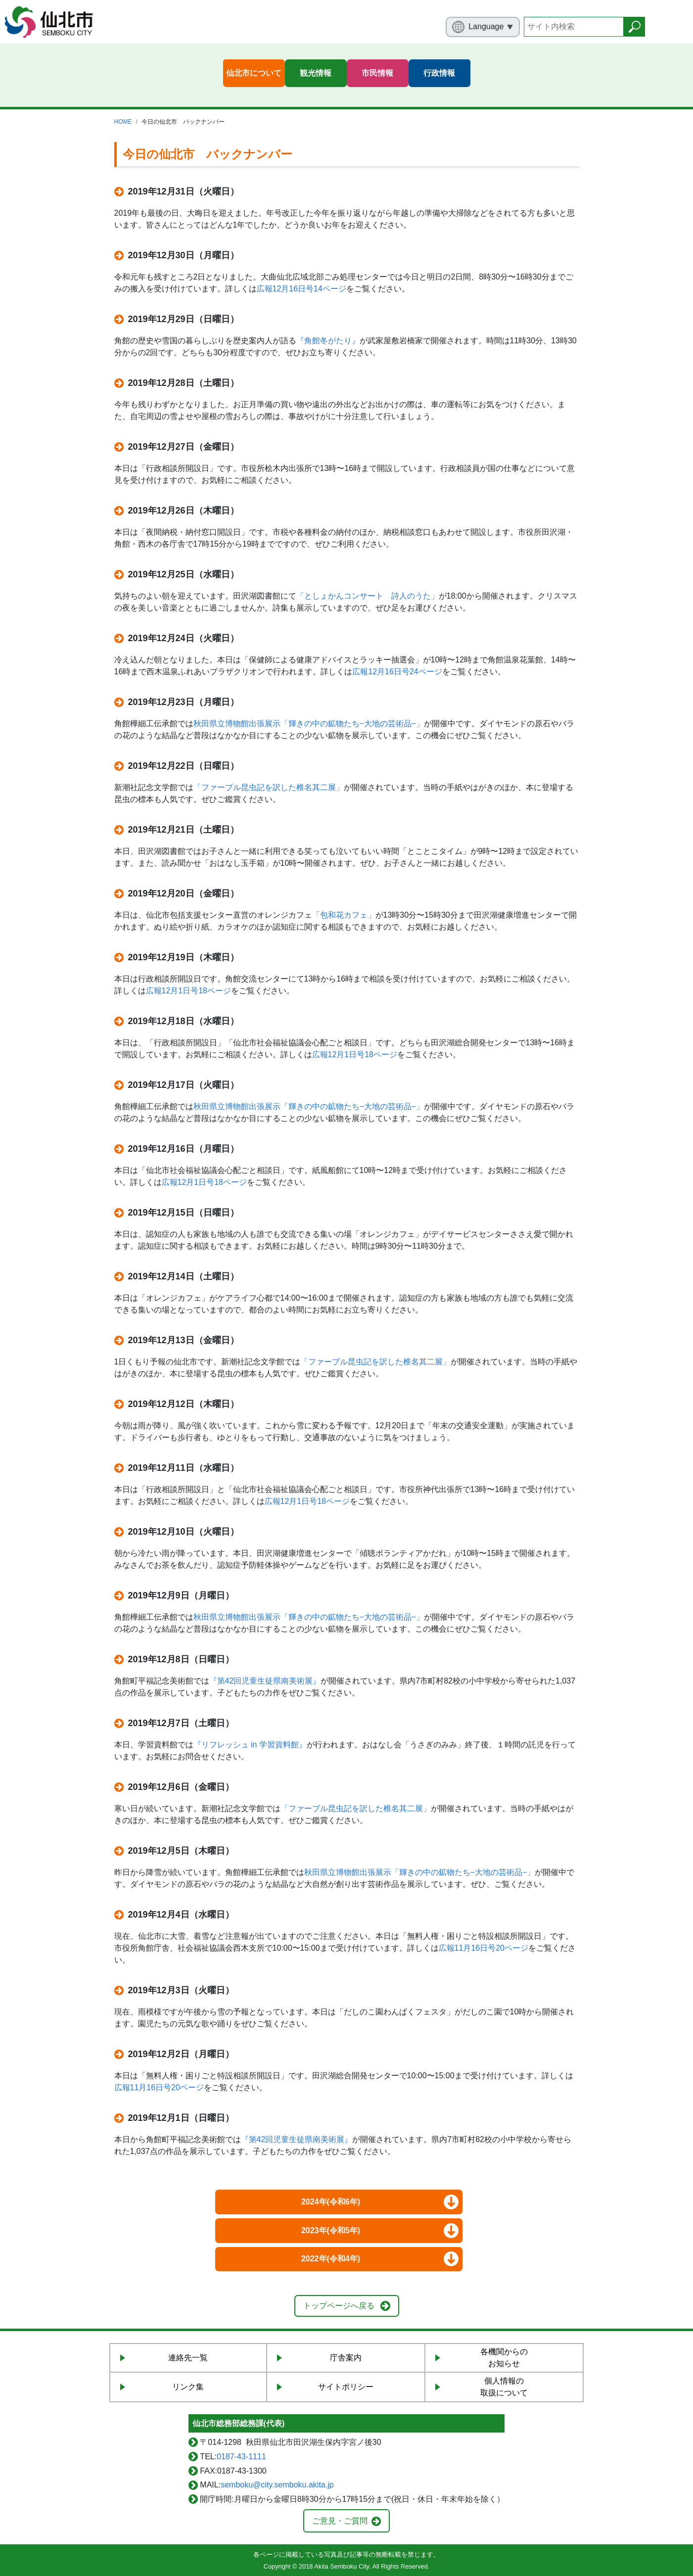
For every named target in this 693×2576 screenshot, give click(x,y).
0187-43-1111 (241, 2456)
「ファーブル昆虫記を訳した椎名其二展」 (268, 787)
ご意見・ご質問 (340, 2521)
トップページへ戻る (338, 2305)
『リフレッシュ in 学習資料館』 (250, 1744)
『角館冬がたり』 (328, 340)
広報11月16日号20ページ (483, 1948)
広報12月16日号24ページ (397, 671)
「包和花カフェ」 (343, 915)
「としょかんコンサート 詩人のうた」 (367, 596)
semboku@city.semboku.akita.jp (277, 2485)
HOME (123, 121)
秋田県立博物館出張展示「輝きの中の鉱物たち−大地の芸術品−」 (308, 723)
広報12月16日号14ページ (301, 288)
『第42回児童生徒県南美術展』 (265, 1681)
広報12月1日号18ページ (188, 990)
